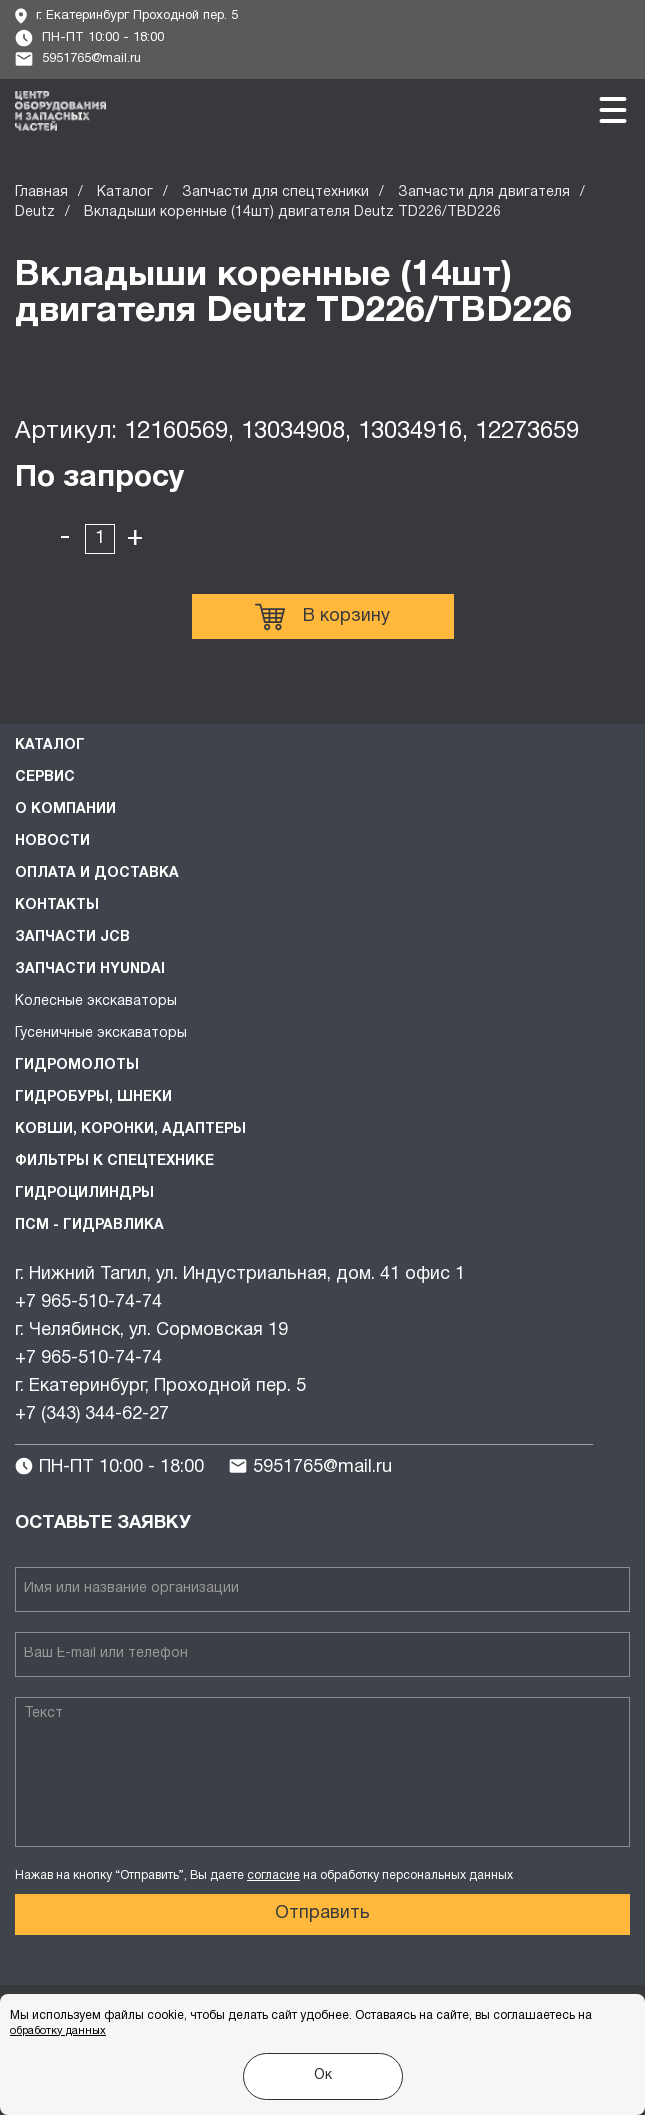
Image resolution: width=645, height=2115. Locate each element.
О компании (65, 809)
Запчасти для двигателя (484, 192)
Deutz (35, 212)
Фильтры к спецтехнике (114, 1161)
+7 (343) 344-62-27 (92, 1414)
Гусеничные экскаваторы (101, 1033)
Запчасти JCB (72, 937)
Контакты (57, 905)
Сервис (45, 777)
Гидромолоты (77, 1065)
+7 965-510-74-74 (88, 1302)
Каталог (125, 192)
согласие (273, 1875)
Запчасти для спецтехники (275, 192)
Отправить (322, 1913)
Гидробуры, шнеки (93, 1097)
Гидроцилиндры (84, 1193)
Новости (52, 841)
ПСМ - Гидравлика (89, 1225)
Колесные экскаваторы (96, 1001)
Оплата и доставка (97, 873)
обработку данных (58, 2031)
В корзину (322, 617)
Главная (41, 192)
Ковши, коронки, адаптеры (130, 1129)
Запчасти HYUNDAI (90, 969)
